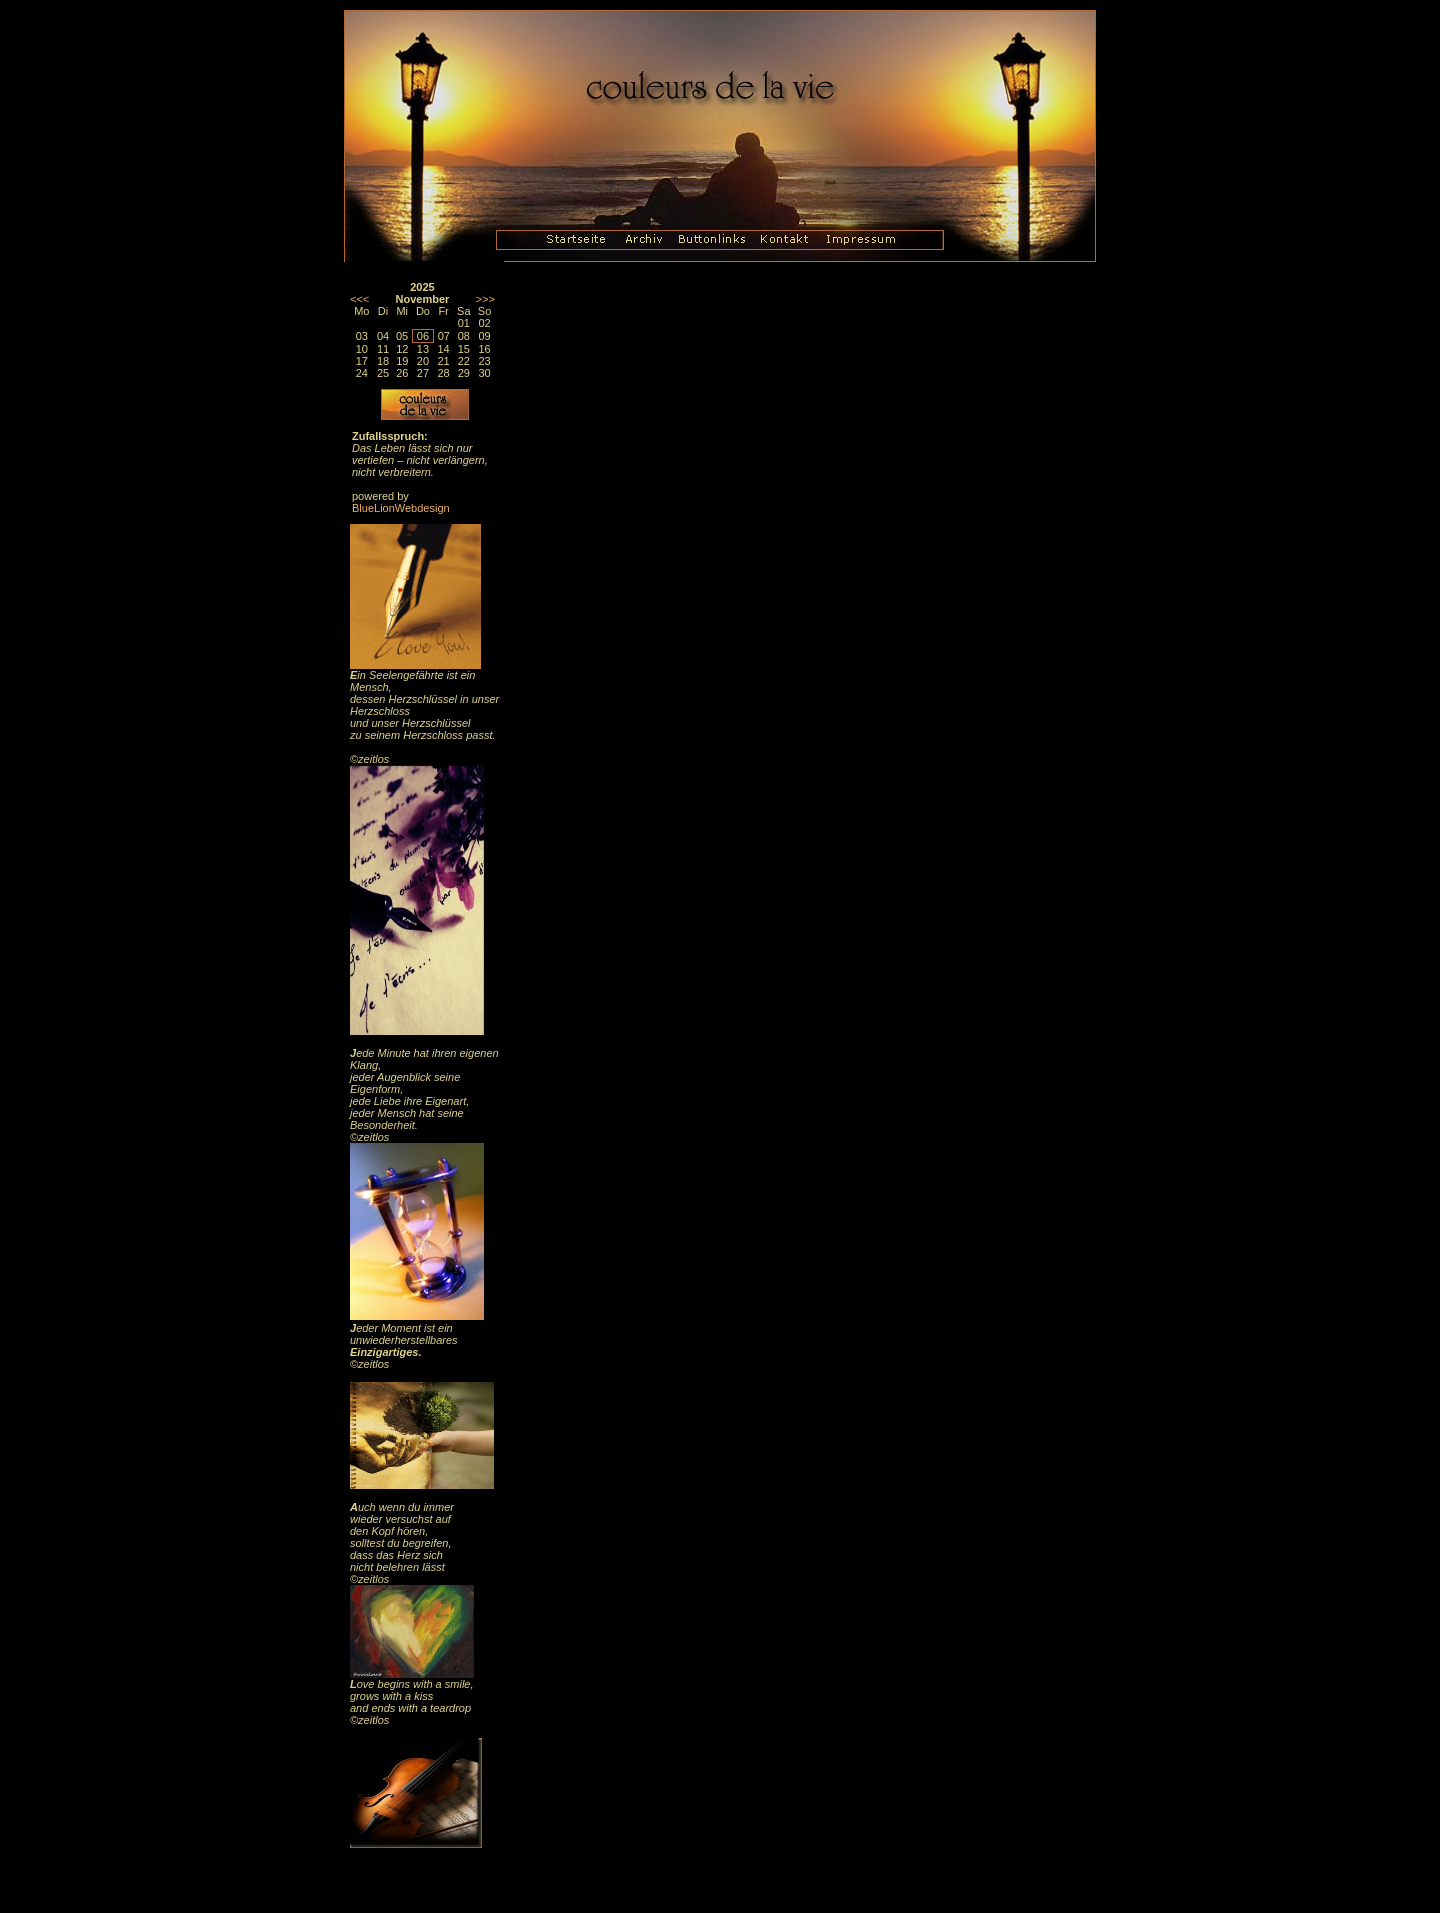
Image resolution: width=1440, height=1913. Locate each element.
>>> (485, 299)
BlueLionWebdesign (401, 508)
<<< (359, 299)
